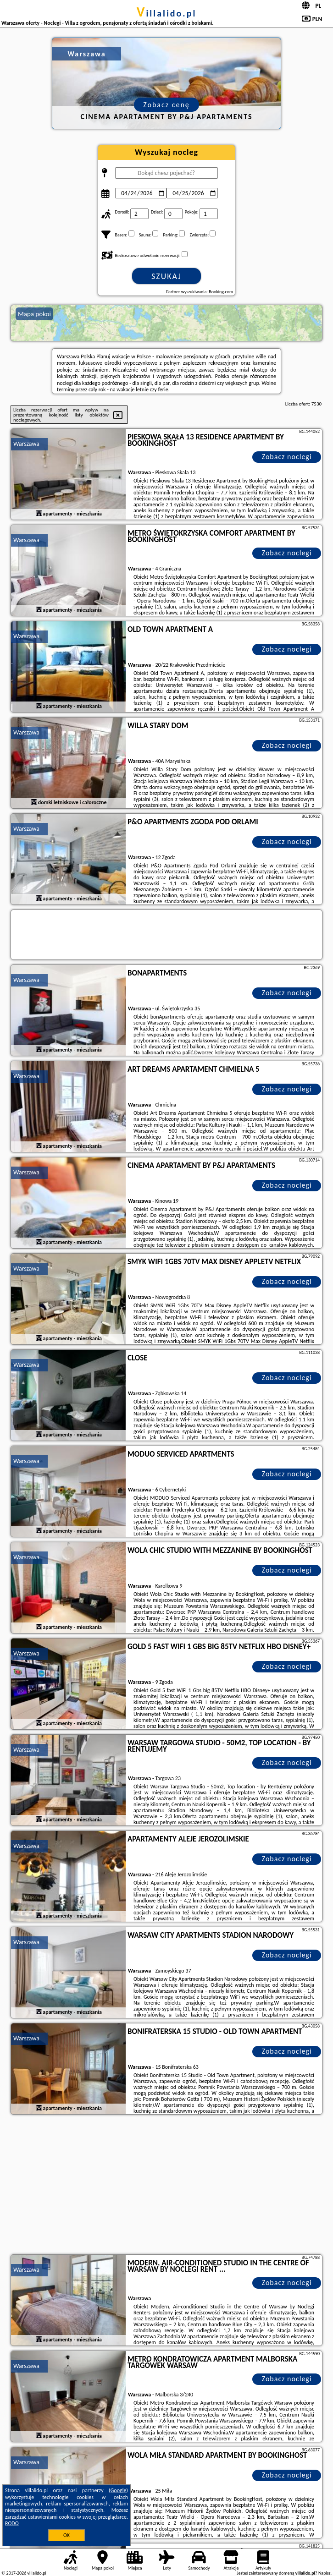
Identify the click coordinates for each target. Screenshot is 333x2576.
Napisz (324, 2573)
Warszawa (26, 444)
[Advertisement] (166, 2185)
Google (119, 2490)
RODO (12, 2523)
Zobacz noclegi (287, 456)
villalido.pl (167, 13)
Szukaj (166, 276)
